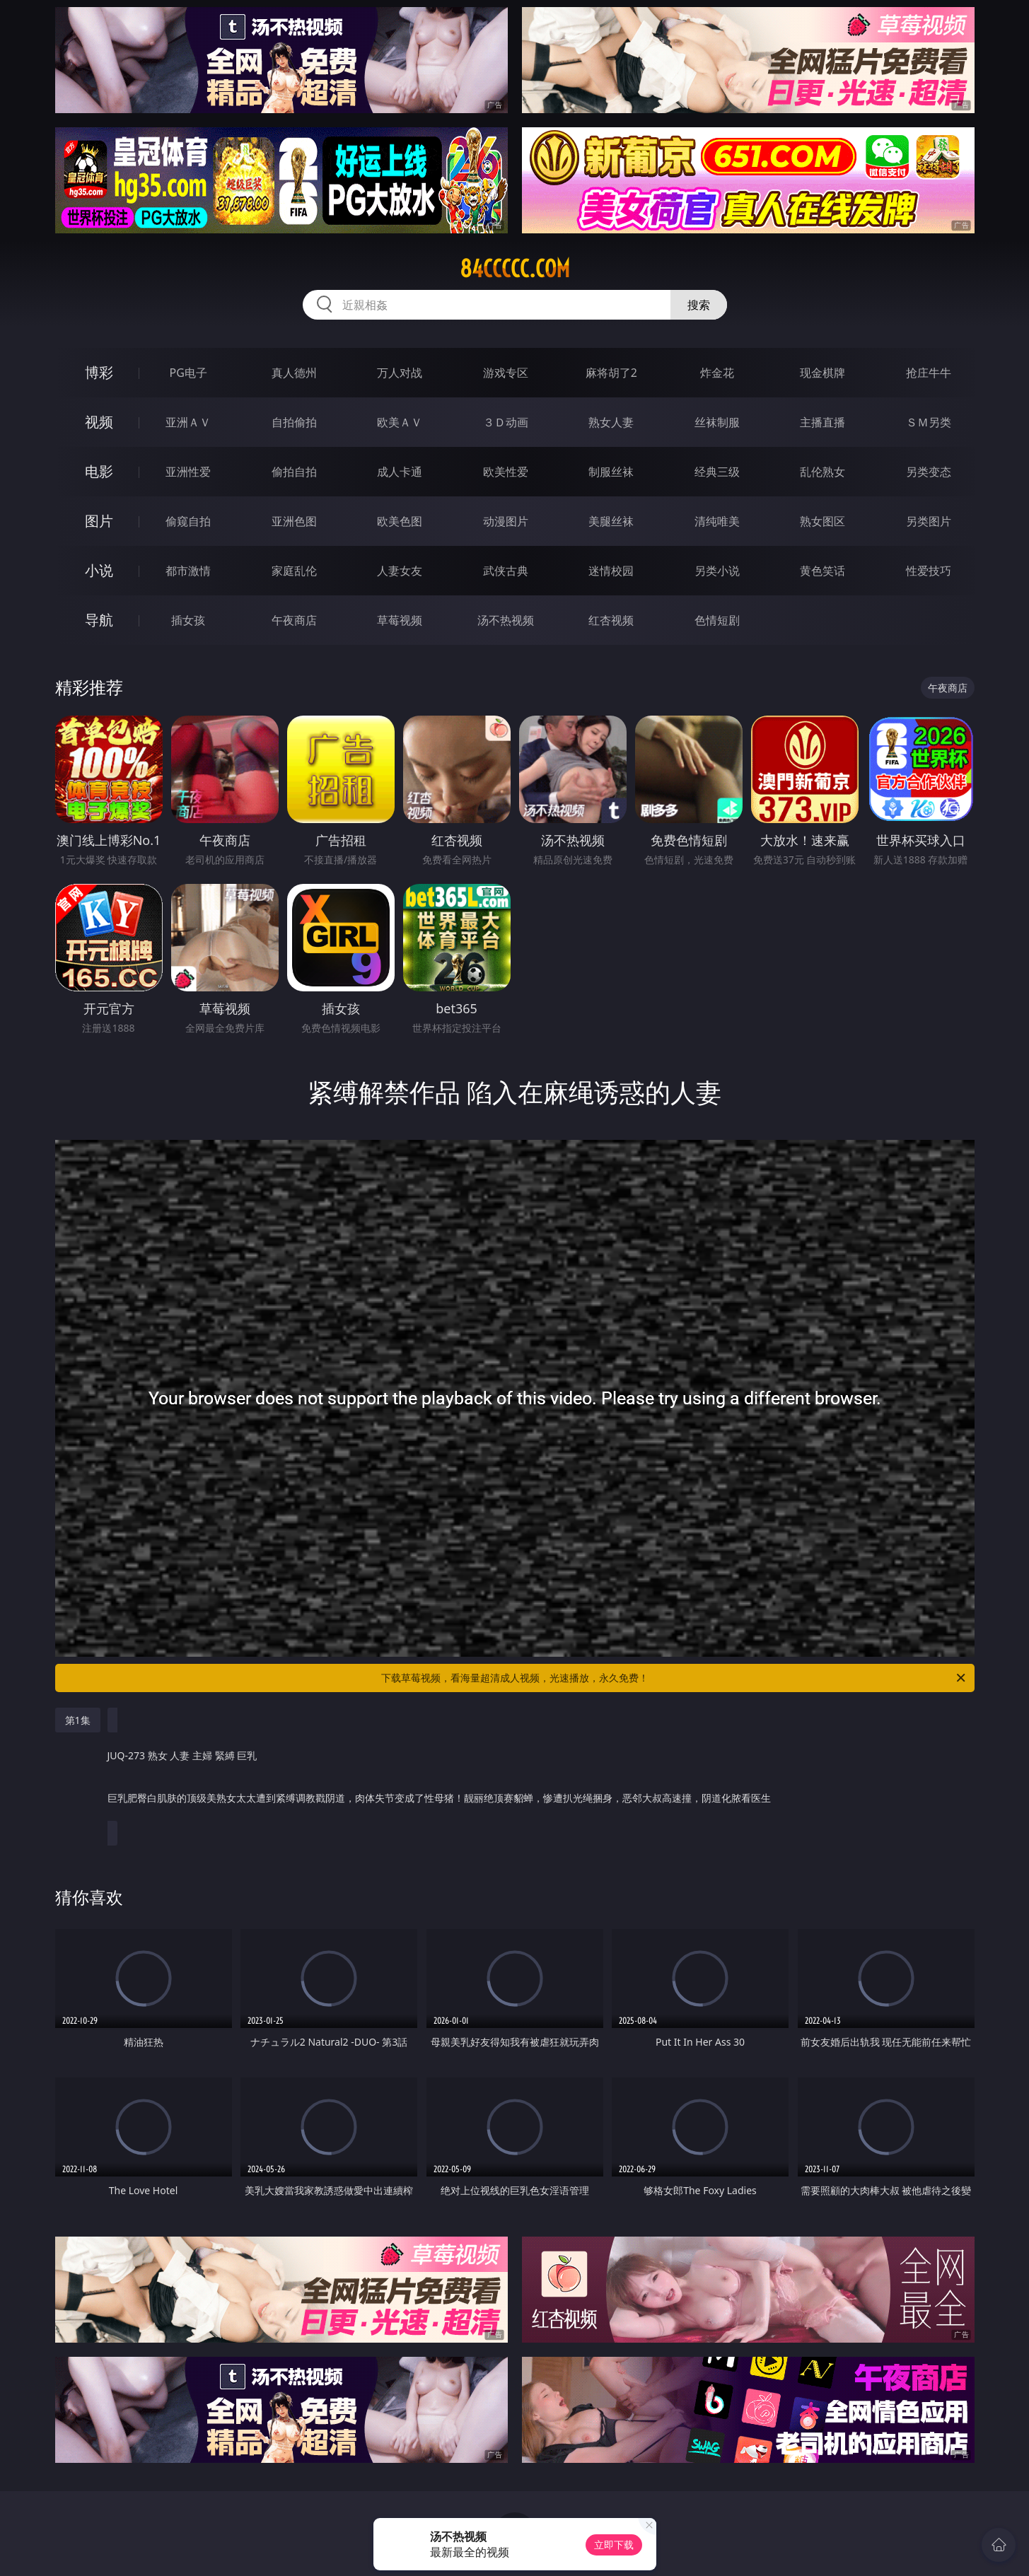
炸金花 (717, 372)
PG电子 (188, 372)
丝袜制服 (717, 422)
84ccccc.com (515, 269)
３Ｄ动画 (505, 422)
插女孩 (188, 620)
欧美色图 (399, 521)
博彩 (99, 372)
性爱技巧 (928, 570)
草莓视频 (399, 620)
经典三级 (717, 471)
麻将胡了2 (611, 372)
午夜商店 (294, 620)
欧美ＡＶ (399, 422)
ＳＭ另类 (928, 422)
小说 (99, 570)
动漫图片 (505, 521)
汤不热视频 (505, 620)
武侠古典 (505, 570)
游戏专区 (505, 372)
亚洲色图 (294, 521)
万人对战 (399, 372)
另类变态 (928, 471)
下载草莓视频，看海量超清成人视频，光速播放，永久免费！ (674, 1677)
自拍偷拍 (294, 422)
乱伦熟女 (822, 471)
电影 (99, 471)
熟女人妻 (611, 422)
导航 (99, 619)
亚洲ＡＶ (188, 422)
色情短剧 (717, 620)
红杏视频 (611, 620)
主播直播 (822, 422)
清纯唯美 (717, 521)
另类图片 (928, 521)
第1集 (78, 1720)
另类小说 (717, 570)
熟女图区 (822, 521)
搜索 (698, 305)
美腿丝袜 (611, 521)
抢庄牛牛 (928, 372)
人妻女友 (399, 570)
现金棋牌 (822, 372)
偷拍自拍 (294, 471)
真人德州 (294, 372)
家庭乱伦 (294, 570)
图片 (99, 520)
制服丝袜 (611, 471)
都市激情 (188, 570)
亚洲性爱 (188, 471)
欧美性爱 (505, 471)
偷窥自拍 (188, 521)
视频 (99, 421)
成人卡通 (399, 471)
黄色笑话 (822, 570)
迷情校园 (611, 570)
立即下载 (614, 2544)
